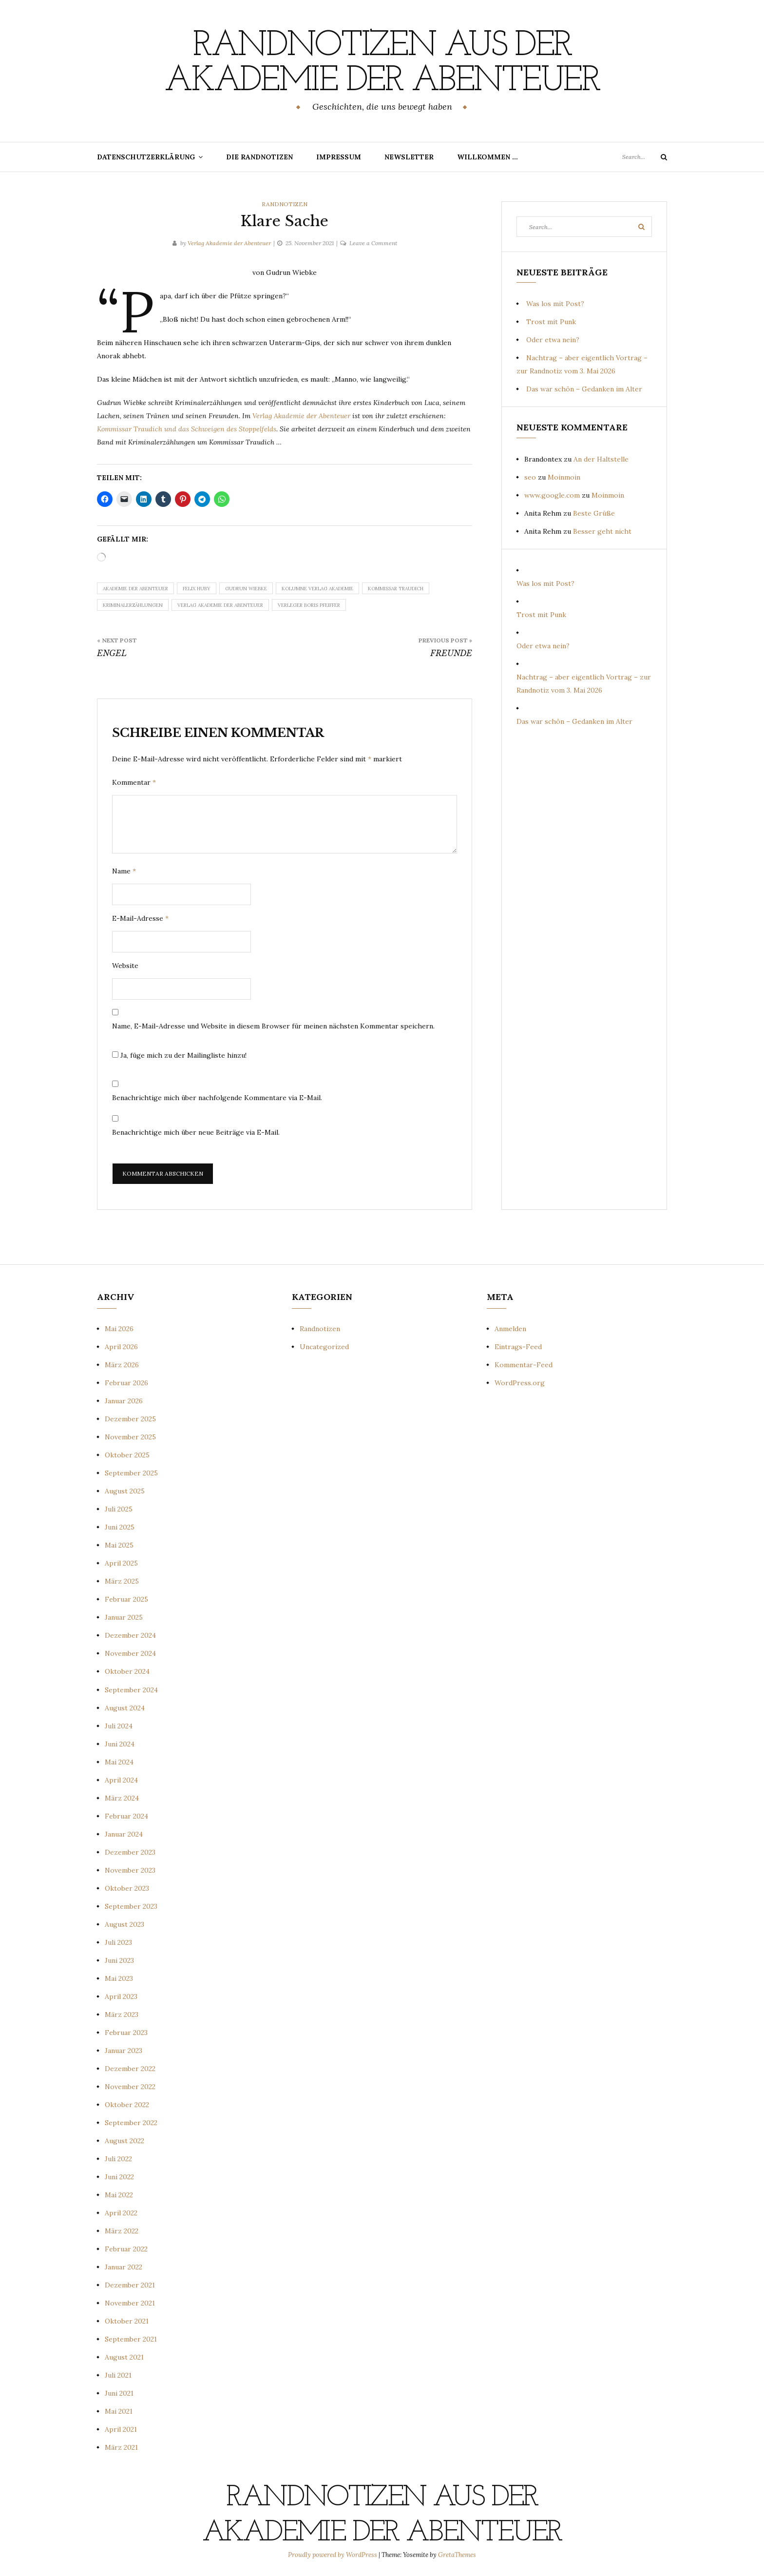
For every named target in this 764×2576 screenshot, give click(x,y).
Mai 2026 (119, 1328)
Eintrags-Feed (518, 1346)
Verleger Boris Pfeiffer (309, 605)
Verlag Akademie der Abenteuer (229, 243)
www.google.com (552, 495)
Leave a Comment (373, 243)
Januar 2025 (124, 1617)
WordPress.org (520, 1382)
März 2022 (121, 2231)
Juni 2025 (119, 1527)
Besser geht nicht (602, 531)
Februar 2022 (126, 2249)
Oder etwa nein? (552, 339)
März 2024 (122, 1798)
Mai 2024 (119, 1762)
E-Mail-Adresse (140, 918)
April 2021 (121, 2429)
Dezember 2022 (130, 2068)
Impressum (338, 157)
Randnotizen (284, 204)
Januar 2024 (124, 1834)
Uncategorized (324, 1346)
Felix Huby (196, 588)
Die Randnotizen (259, 157)
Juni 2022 (119, 2176)
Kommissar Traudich (395, 588)
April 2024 (121, 1780)
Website (125, 965)
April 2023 (121, 1996)
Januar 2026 (124, 1400)
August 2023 (124, 1924)
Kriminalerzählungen (133, 605)
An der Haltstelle (601, 459)
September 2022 (131, 2122)
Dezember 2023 (130, 1852)
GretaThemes (457, 2555)
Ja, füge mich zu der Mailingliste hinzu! (179, 1055)
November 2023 (130, 1870)
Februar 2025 (126, 1599)
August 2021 (124, 2357)
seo (530, 477)
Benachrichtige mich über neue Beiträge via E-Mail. (196, 1132)
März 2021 (121, 2447)
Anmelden (510, 1328)
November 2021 (130, 2303)
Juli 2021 (118, 2375)
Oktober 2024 (127, 1671)
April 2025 (121, 1563)
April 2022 (121, 2212)
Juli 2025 (119, 1509)
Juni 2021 (119, 2393)
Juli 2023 (118, 1942)
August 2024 (125, 1708)
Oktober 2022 (127, 2104)
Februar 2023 (126, 2032)
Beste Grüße (594, 513)
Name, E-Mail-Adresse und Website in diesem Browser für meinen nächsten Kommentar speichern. (273, 1026)
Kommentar (134, 782)
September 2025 (131, 1473)
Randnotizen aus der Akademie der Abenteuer (382, 64)
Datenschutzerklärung (146, 157)
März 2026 (122, 1364)
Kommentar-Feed (524, 1364)
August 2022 (124, 2140)
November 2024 (130, 1653)
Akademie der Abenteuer (135, 588)
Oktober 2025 (127, 1455)
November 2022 (130, 2086)
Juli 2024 (119, 1726)
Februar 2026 (126, 1382)
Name (124, 871)
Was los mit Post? (555, 303)
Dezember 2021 (130, 2285)
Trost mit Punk (551, 321)
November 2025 (130, 1437)
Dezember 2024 (130, 1635)
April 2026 (121, 1346)
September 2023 (131, 1906)
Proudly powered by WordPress (333, 2555)
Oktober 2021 (127, 2321)
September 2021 (131, 2339)
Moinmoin (564, 477)
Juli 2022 (118, 2158)
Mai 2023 (119, 1978)
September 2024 (131, 1689)
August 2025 (125, 1491)
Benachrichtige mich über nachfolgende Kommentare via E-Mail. (217, 1097)
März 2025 (122, 1581)
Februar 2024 (126, 1816)
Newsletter (409, 157)
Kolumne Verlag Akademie (317, 588)
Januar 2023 (123, 2050)
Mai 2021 (119, 2411)
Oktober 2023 (127, 1888)
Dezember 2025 (130, 1418)
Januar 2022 (123, 2267)
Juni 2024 (119, 1744)
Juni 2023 (119, 1960)
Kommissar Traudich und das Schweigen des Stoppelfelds (186, 429)
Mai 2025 (119, 1545)
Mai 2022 (119, 2194)
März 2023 (121, 2014)
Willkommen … (487, 157)
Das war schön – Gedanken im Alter (584, 389)
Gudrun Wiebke (246, 588)
